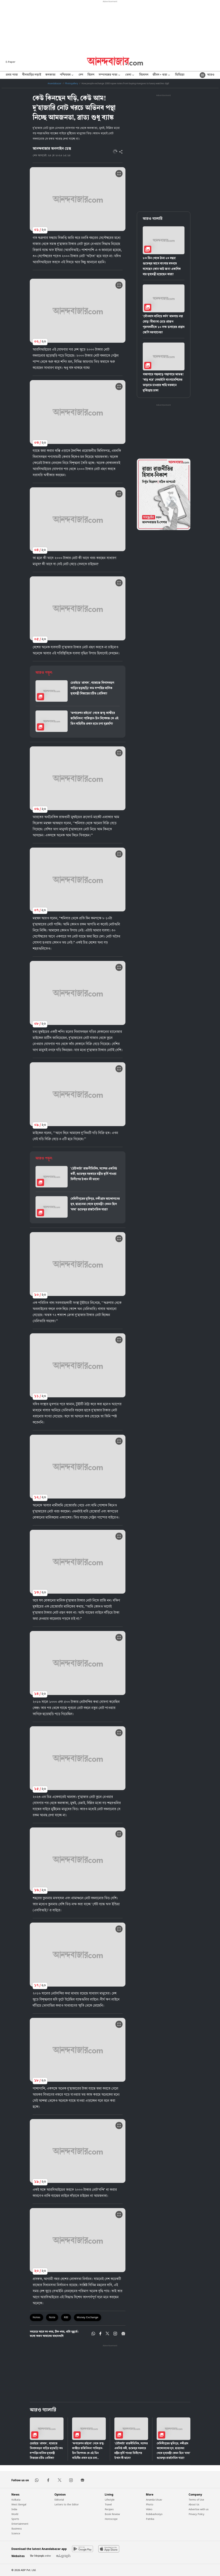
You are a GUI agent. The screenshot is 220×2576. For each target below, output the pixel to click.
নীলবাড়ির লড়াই (31, 75)
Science (15, 2533)
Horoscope (111, 2519)
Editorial (59, 2499)
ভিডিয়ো (179, 75)
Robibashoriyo (154, 2514)
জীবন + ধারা (162, 75)
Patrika (150, 2519)
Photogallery (71, 83)
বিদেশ (90, 75)
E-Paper (10, 61)
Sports (15, 2519)
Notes (36, 2317)
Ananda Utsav (154, 2499)
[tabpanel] (163, 495)
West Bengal (18, 2504)
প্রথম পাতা (12, 75)
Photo (149, 2504)
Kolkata (15, 2499)
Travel (108, 2504)
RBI (66, 2317)
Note (52, 2317)
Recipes (109, 2509)
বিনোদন (143, 75)
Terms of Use (196, 2499)
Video (149, 2509)
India (14, 2509)
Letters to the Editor (66, 2504)
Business (16, 2528)
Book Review (112, 2514)
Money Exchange (87, 2317)
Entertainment (19, 2523)
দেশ (81, 75)
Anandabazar (54, 83)
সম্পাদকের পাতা (110, 75)
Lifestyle (110, 2499)
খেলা (130, 75)
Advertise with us (199, 2509)
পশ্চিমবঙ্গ (67, 75)
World (14, 2514)
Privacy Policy (196, 2514)
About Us (194, 2504)
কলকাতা (50, 75)
